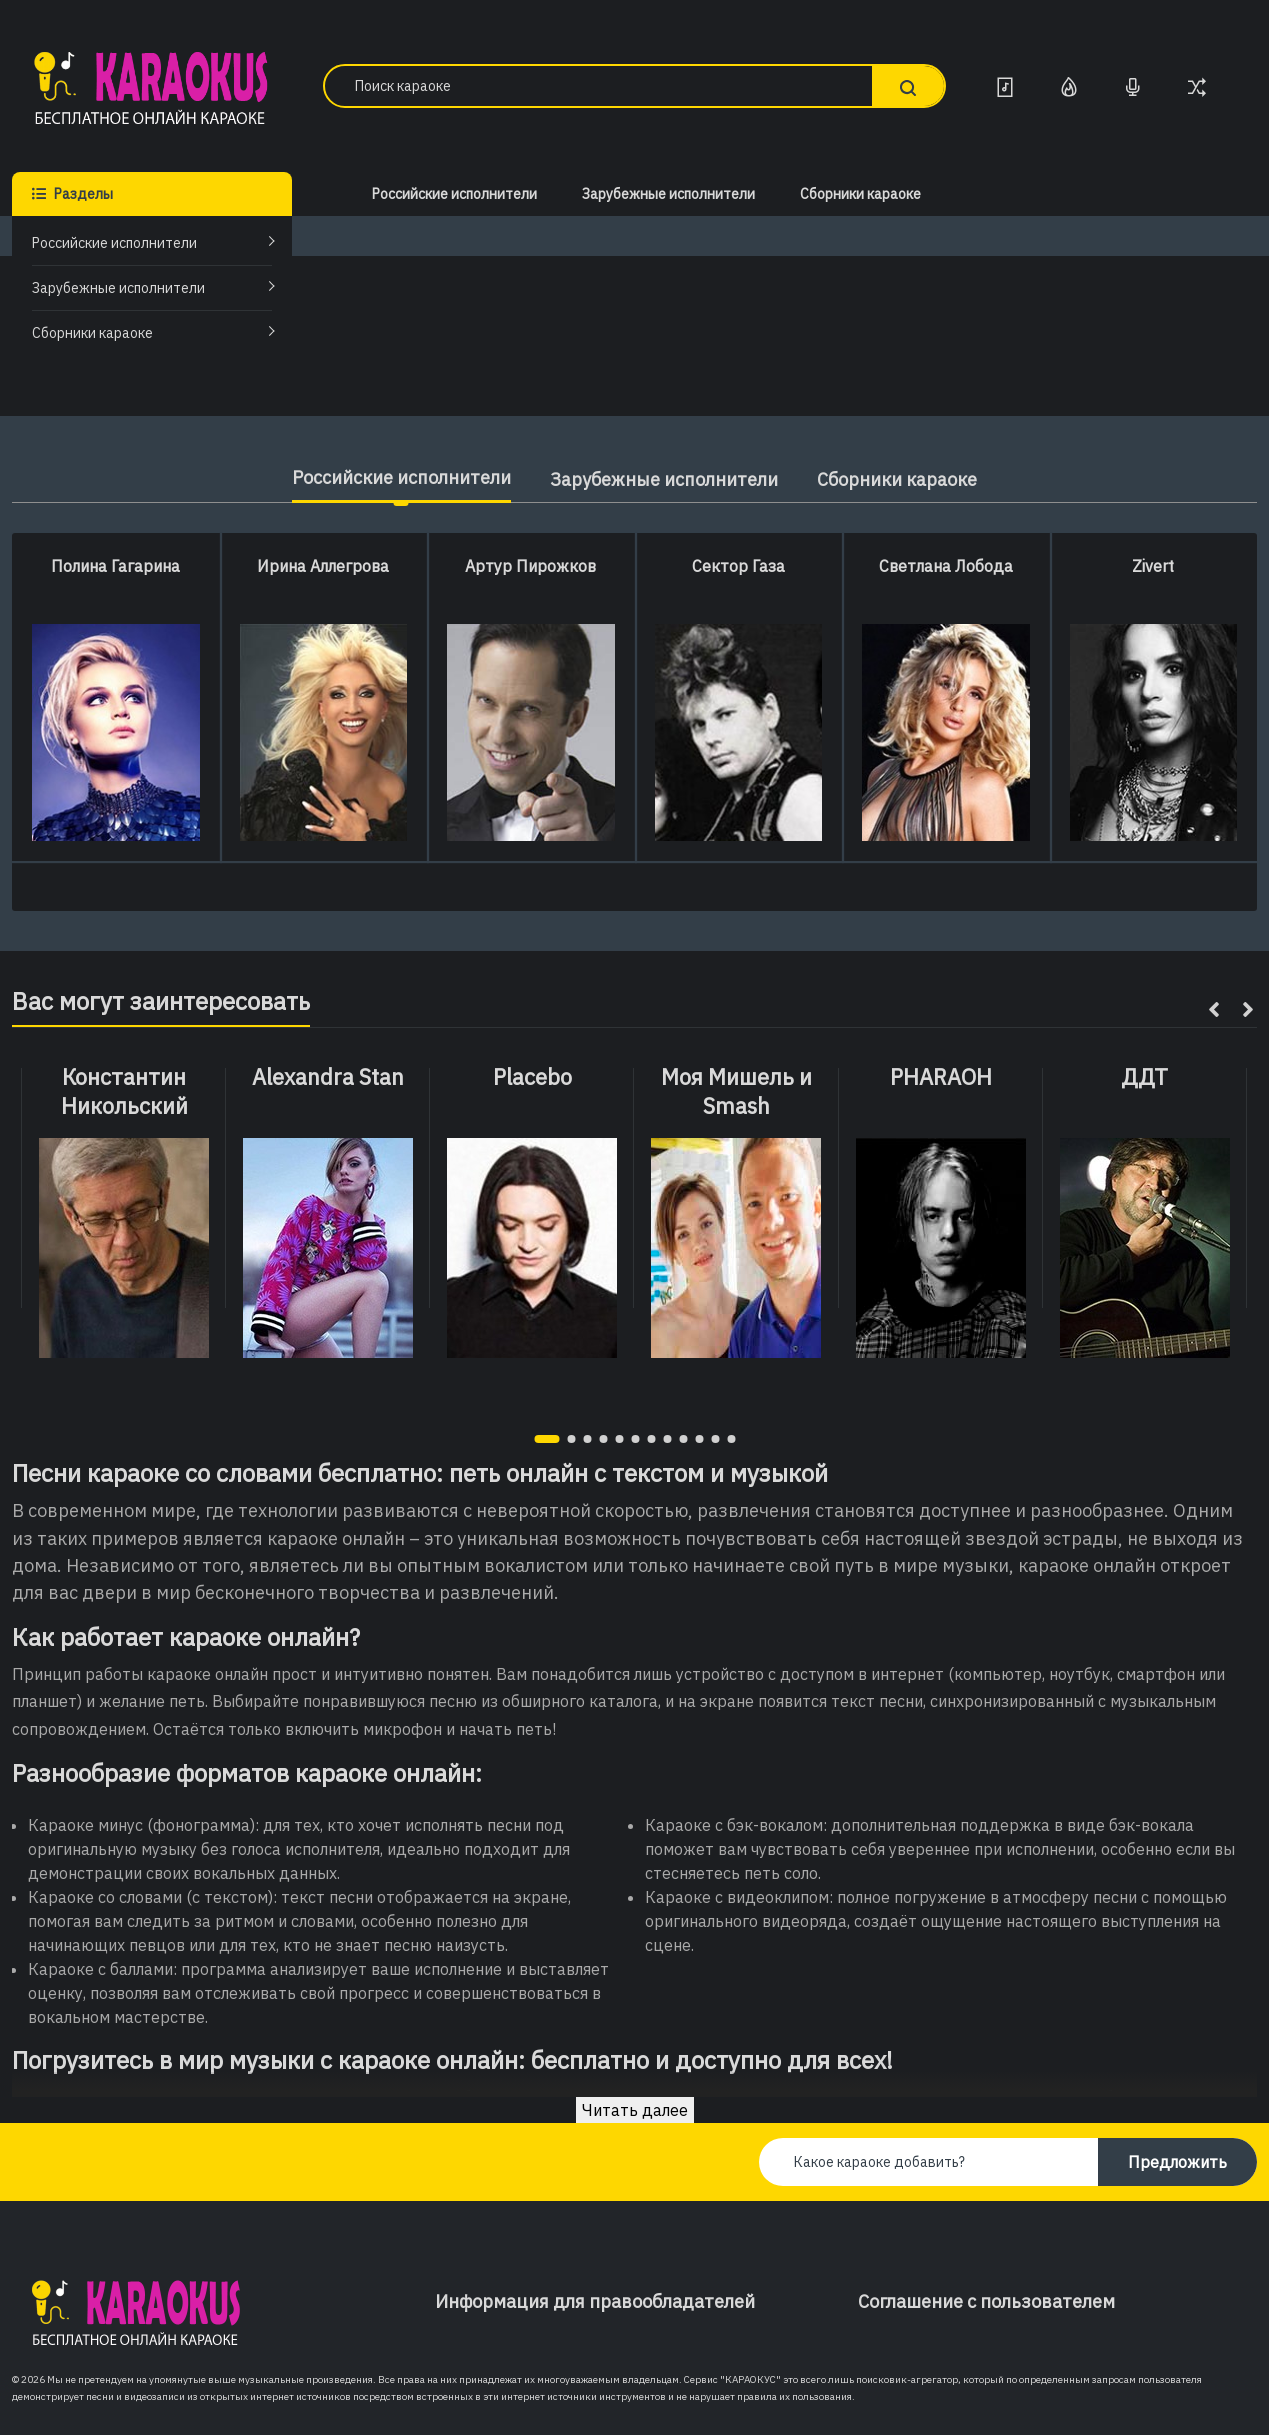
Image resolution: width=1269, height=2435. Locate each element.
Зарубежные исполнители (118, 288)
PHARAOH (941, 1077)
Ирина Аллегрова (323, 566)
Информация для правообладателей (595, 2301)
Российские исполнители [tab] (400, 477)
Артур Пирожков (530, 566)
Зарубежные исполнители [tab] (664, 479)
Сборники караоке (92, 333)
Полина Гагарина (115, 566)
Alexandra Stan (328, 1077)
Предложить (1177, 2162)
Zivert (1153, 566)
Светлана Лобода (946, 566)
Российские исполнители (114, 243)
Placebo (532, 1077)
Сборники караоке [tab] (898, 479)
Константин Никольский (124, 1091)
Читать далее (635, 2110)
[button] (546, 1439)
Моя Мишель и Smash (736, 1091)
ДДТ (1144, 1077)
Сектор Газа (738, 566)
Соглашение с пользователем (986, 2301)
